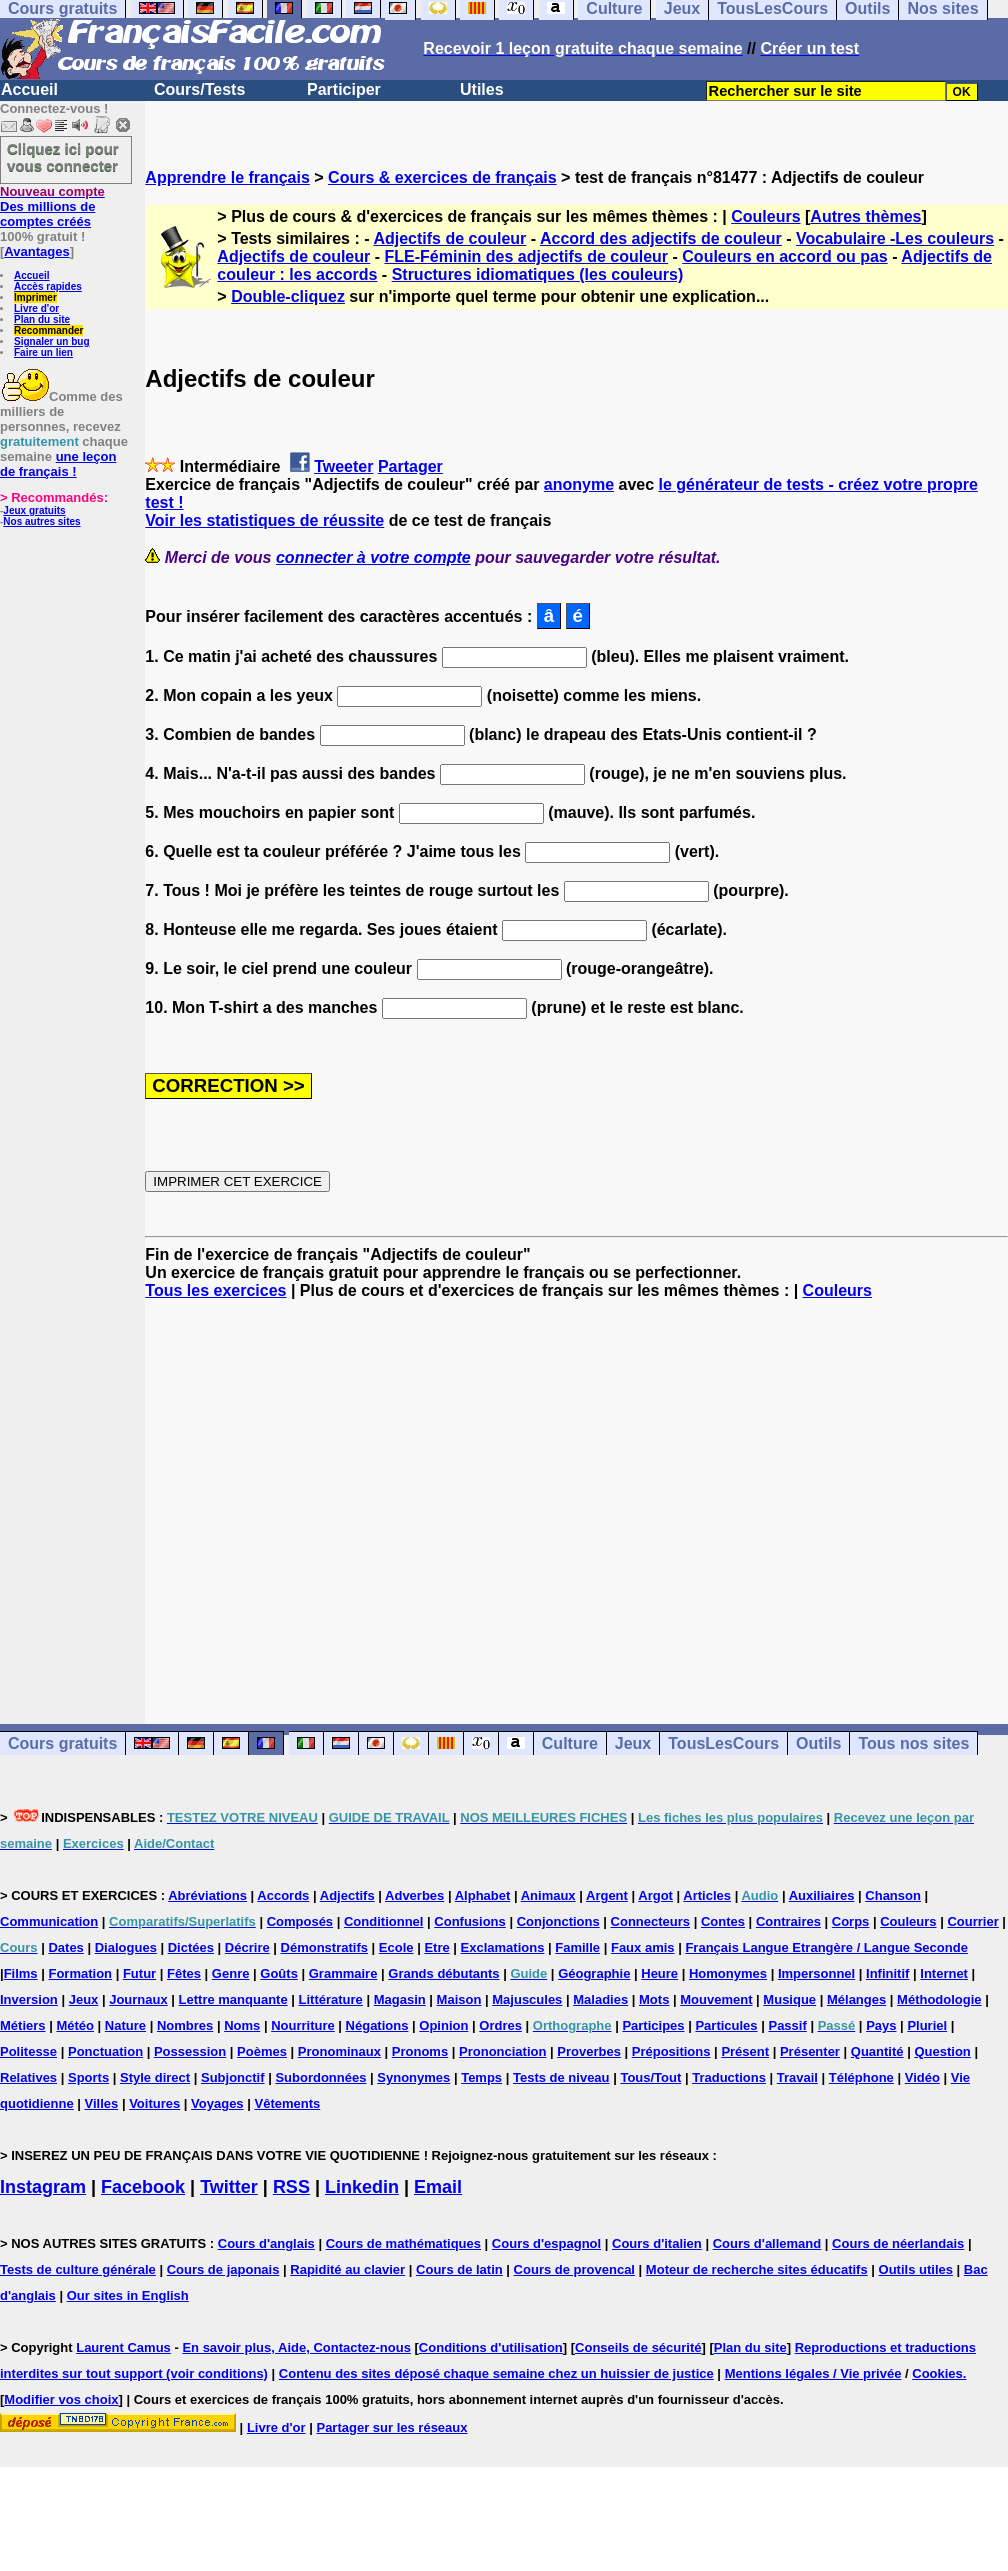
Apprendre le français (227, 177)
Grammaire (343, 1973)
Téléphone (861, 2077)
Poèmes (262, 2051)
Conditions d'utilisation (491, 2347)
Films (21, 1973)
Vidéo (922, 2077)
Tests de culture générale (78, 2269)
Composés (300, 1921)
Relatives (28, 2077)
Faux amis (643, 1947)
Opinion (443, 2025)
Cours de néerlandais (898, 2243)
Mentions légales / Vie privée (813, 2373)
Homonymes (728, 1973)
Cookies (937, 2373)
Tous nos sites (913, 1743)
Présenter (810, 2051)
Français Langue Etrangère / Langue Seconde (826, 1947)
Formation (80, 1973)
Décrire (247, 1947)
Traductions (729, 2077)
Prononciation (502, 2051)
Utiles (482, 89)
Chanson (893, 1895)
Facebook (143, 2187)
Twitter (229, 2187)
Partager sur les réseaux (391, 2427)
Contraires (788, 1921)
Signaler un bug (52, 341)
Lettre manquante (233, 1999)
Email (438, 2187)
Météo (75, 2025)
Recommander (48, 330)
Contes (723, 1921)
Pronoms (420, 2051)
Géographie (594, 1973)
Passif (787, 2025)
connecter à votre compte (373, 557)
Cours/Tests (199, 89)
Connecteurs (650, 1921)
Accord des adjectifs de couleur (661, 238)
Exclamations (503, 1947)
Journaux (138, 1999)
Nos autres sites (41, 521)
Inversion (29, 1999)
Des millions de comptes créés (52, 206)
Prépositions (671, 2051)
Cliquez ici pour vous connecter (63, 157)
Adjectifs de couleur (449, 238)
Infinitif (887, 1973)
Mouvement (716, 1999)
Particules (726, 2025)
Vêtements (287, 2103)
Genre (231, 1973)
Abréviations (207, 1895)
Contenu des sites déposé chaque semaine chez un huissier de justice (496, 2373)
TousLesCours (723, 1743)
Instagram (43, 2187)
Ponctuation (105, 2051)
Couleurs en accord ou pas (784, 256)
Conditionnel (383, 1921)
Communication (49, 1921)
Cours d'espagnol (546, 2243)
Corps (851, 1921)
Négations (377, 2025)
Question (942, 2051)
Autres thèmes (865, 216)
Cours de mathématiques (403, 2243)
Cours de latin (459, 2269)
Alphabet (483, 1895)
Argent (607, 1895)
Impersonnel (816, 1973)
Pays (881, 2025)
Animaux (548, 1895)
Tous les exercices (215, 1290)
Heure (659, 1973)
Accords (283, 1895)
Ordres (500, 2025)
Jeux (633, 1743)
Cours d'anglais (266, 2243)
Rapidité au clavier (347, 2269)
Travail (797, 2077)
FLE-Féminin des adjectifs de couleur (526, 256)
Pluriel (927, 2025)
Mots (654, 1999)
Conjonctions (558, 1921)
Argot (655, 1895)
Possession (190, 2051)
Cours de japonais (223, 2269)
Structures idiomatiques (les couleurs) (538, 274)
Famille (577, 1947)
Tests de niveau (561, 2077)
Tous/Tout (650, 2077)
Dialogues (126, 1947)
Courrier (972, 1921)
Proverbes (589, 2051)
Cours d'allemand (767, 2243)
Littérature (331, 1999)
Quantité (877, 2051)
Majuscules (527, 1999)
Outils (818, 1743)
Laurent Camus (123, 2347)
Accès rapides (48, 286)
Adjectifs (347, 1895)
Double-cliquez (288, 296)
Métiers (23, 2025)
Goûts (279, 1973)
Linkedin (362, 2187)
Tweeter (343, 466)
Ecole (396, 1947)
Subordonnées (320, 2077)
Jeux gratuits (34, 510)
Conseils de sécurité (638, 2347)
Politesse (28, 2051)
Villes (102, 2103)
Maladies (600, 1999)
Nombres (185, 2025)
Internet (944, 1973)
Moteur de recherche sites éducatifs (757, 2269)
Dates (65, 1947)
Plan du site (42, 319)
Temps (481, 2077)
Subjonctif (233, 2077)
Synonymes (413, 2077)
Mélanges (856, 1999)
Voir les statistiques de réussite (264, 520)
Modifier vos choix (61, 2399)
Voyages (217, 2103)
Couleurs (765, 216)
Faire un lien (43, 352)
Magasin (400, 1999)
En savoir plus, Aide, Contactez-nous (296, 2347)
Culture (570, 1743)
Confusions (470, 1921)
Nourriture (303, 2025)
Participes (653, 2025)
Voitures (154, 2103)
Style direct (155, 2077)
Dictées (191, 1947)
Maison (459, 1999)
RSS (291, 2187)
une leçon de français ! (58, 464)
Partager (410, 466)
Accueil (29, 89)
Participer (344, 89)
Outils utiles (916, 2269)
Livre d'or (36, 308)
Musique (789, 1999)
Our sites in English (128, 2295)
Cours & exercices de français (442, 177)
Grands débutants (443, 1973)
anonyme (579, 484)
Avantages (36, 251)
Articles (707, 1895)
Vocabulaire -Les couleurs (895, 238)
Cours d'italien (657, 2243)
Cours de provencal (574, 2269)
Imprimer (35, 297)
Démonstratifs (324, 1947)
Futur (139, 1973)
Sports (88, 2077)
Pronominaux (339, 2051)
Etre (436, 1947)
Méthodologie (939, 1999)
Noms (242, 2025)
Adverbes (414, 1895)
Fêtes (184, 1973)
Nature (125, 2025)
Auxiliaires (822, 1895)
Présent (745, 2051)
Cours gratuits (62, 1743)
